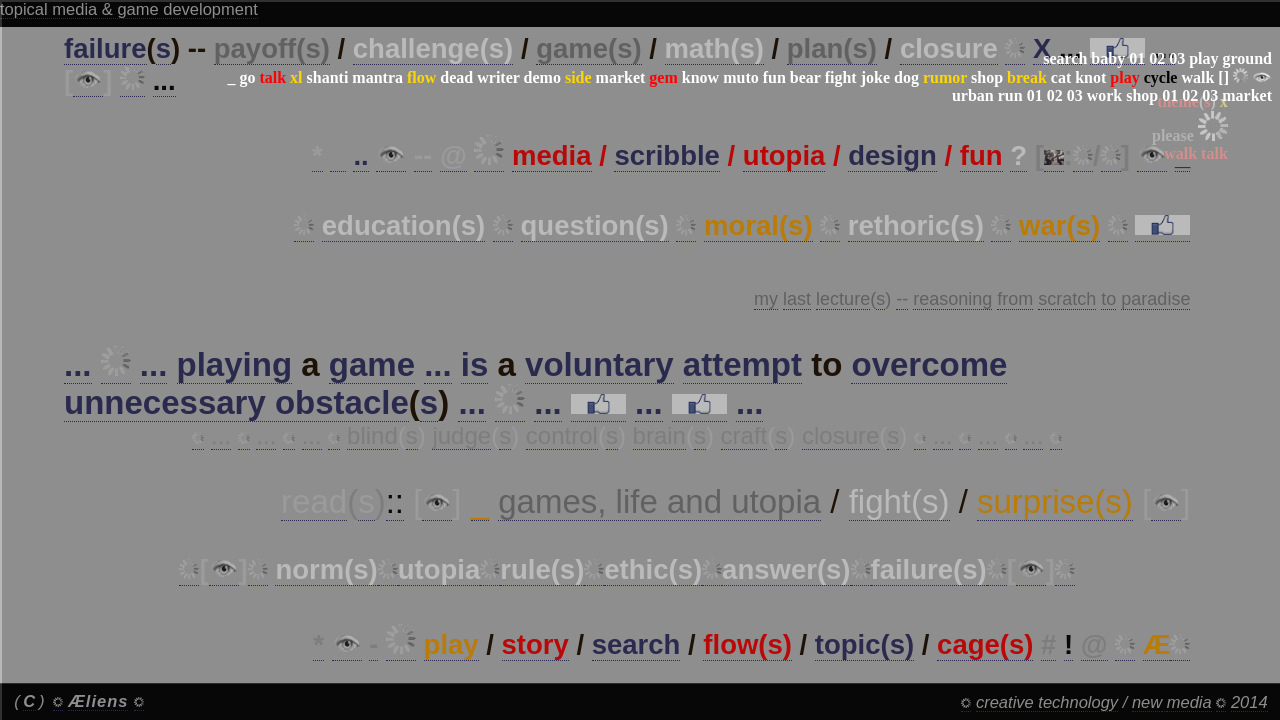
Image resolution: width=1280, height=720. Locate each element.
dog (906, 77)
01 (1137, 58)
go (247, 77)
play (1203, 58)
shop (987, 77)
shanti (328, 77)
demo (542, 77)
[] (1223, 77)
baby (1108, 58)
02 (1157, 58)
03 (1177, 58)
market (621, 77)
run (1010, 95)
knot (1090, 77)
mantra (377, 77)
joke (875, 77)
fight (841, 77)
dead (456, 77)
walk (1197, 77)
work (1105, 95)
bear (805, 77)
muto (741, 77)
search (1065, 58)
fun (774, 77)
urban (973, 95)
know (700, 77)
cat (1061, 77)
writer (498, 77)
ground (1247, 58)
